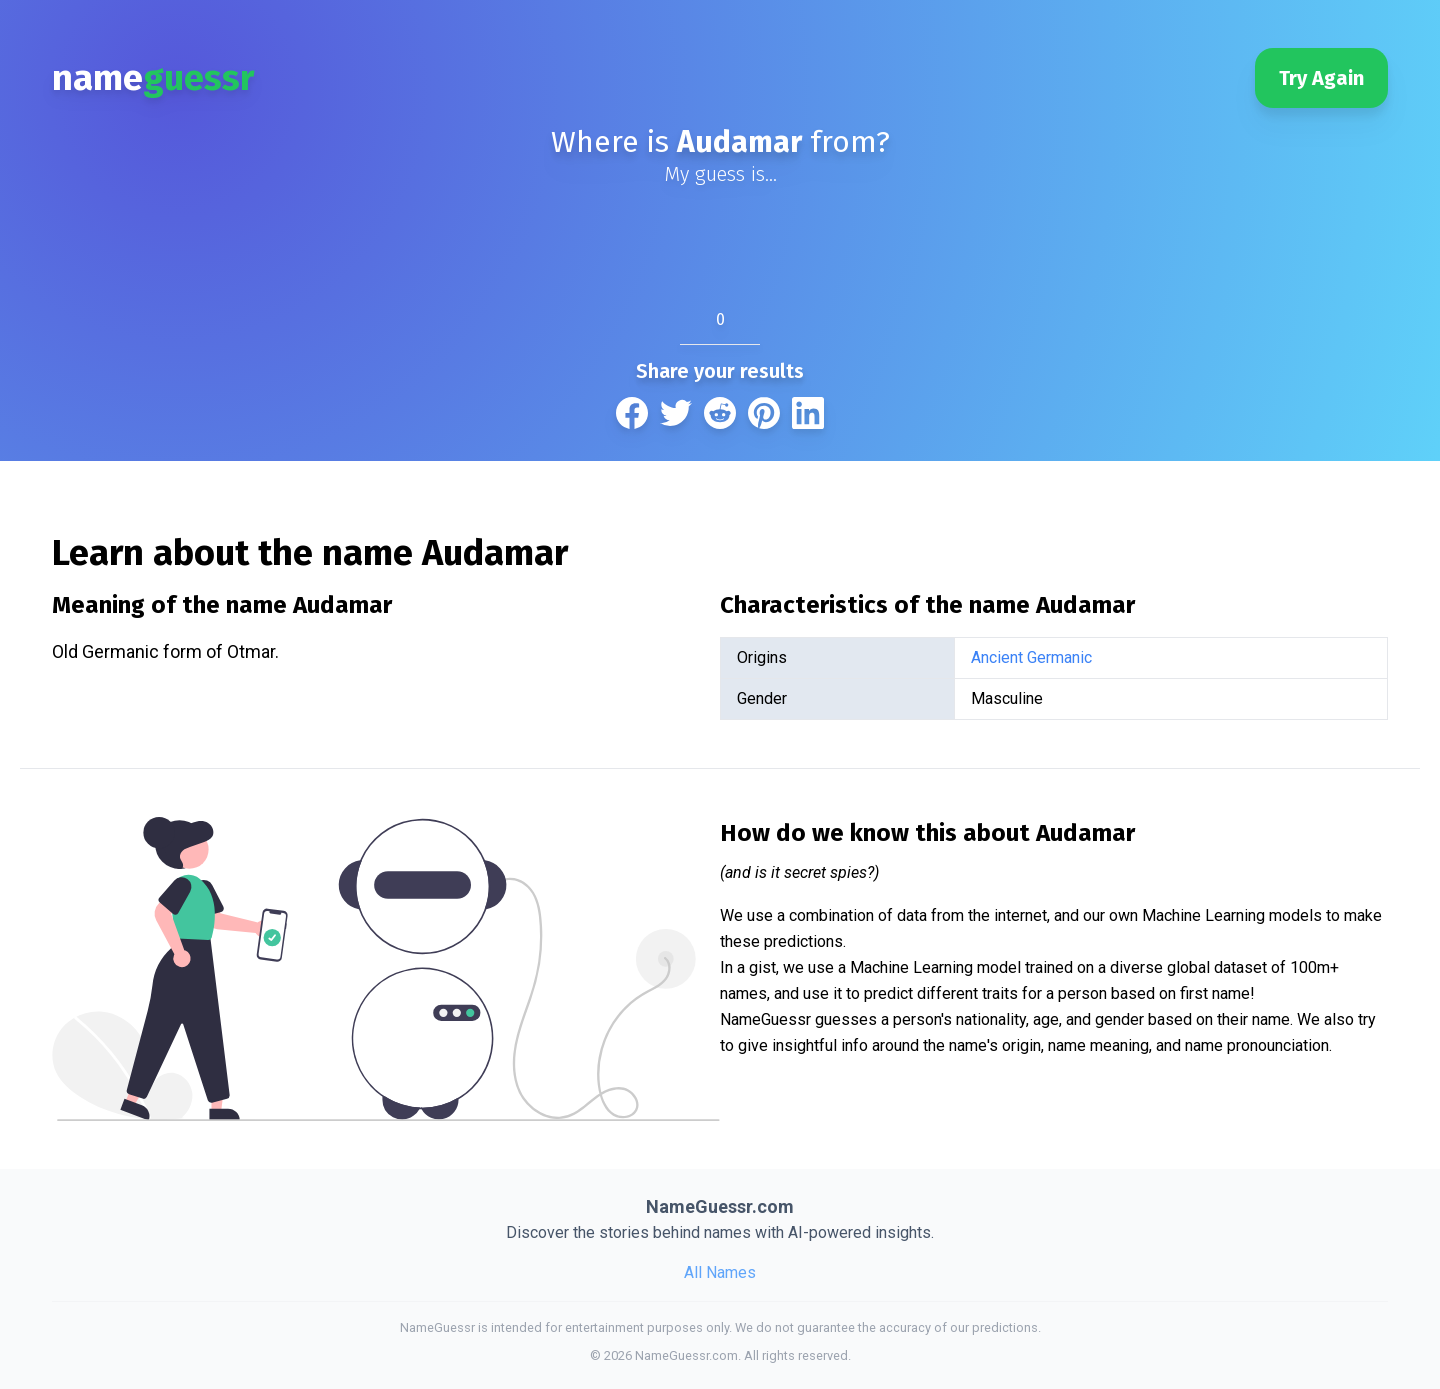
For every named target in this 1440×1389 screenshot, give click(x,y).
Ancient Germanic (1031, 657)
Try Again (1321, 78)
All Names (720, 1272)
